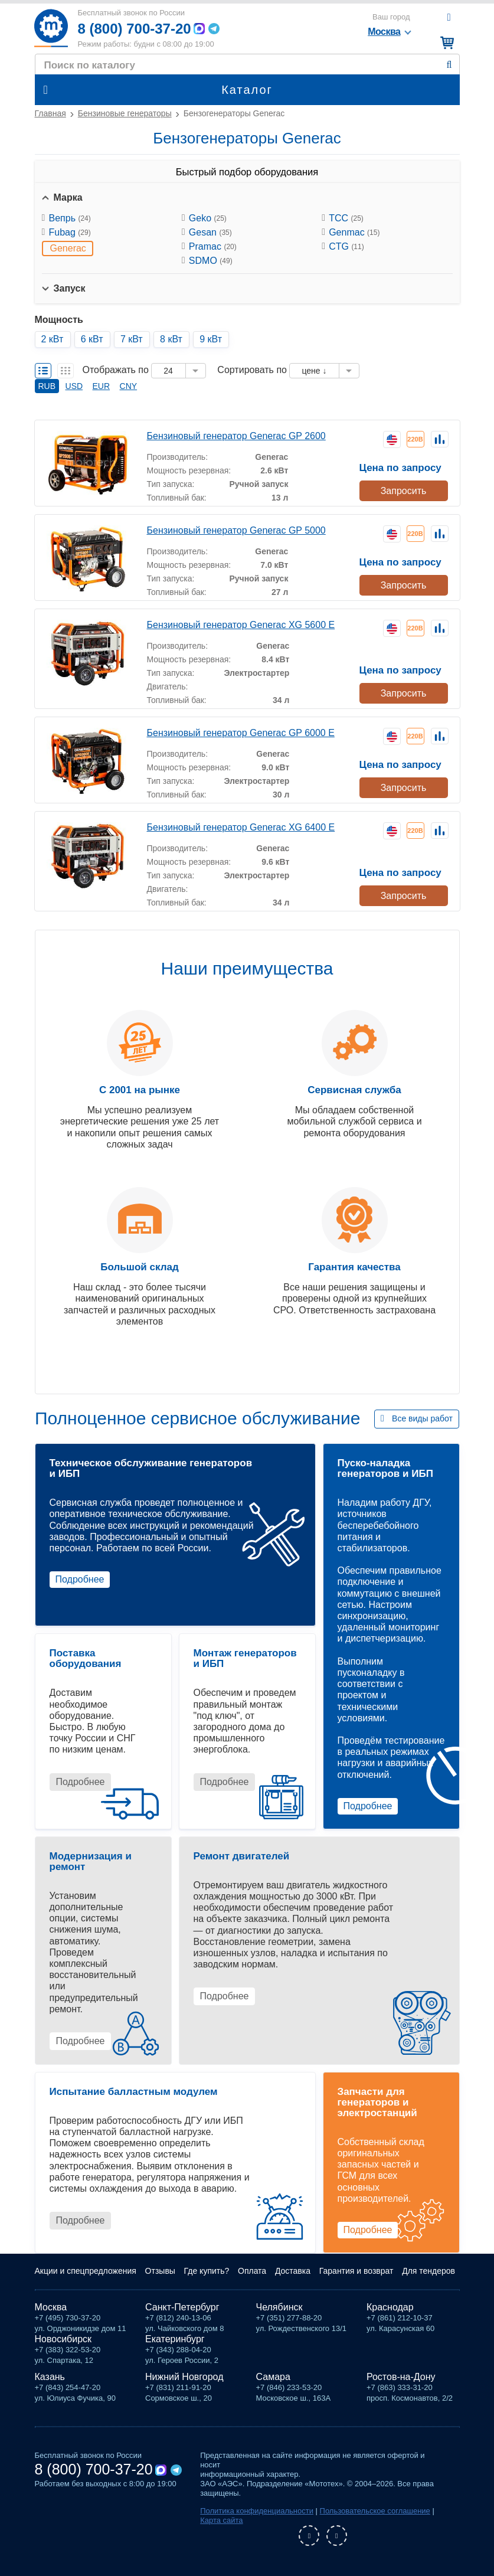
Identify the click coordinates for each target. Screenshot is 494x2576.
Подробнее (79, 1579)
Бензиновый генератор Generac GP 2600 (236, 436)
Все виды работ (422, 1418)
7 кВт (131, 339)
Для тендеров (428, 2271)
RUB (47, 386)
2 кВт (52, 339)
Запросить (404, 491)
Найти (449, 65)
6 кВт (92, 339)
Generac (68, 248)
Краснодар (390, 2307)
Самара (273, 2377)
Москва (51, 2307)
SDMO (211, 261)
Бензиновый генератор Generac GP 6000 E (241, 733)
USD (74, 386)
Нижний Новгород (184, 2377)
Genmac (354, 232)
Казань (50, 2377)
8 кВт (171, 339)
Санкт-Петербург (182, 2307)
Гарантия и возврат (356, 2271)
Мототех (51, 28)
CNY (129, 386)
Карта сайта (221, 2520)
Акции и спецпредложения (85, 2271)
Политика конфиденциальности (256, 2510)
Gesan (210, 232)
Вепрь (70, 218)
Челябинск (279, 2307)
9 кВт (210, 339)
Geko (208, 218)
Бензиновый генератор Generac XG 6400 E (241, 827)
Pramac (213, 246)
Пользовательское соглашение (375, 2510)
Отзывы (160, 2271)
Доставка (292, 2271)
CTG (346, 246)
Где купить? (207, 2271)
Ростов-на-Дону (401, 2377)
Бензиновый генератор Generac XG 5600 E (241, 625)
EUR (101, 386)
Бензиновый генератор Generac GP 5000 (236, 530)
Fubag (70, 232)
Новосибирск (63, 2339)
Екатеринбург (175, 2339)
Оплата (252, 2271)
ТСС (346, 218)
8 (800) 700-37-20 (134, 29)
